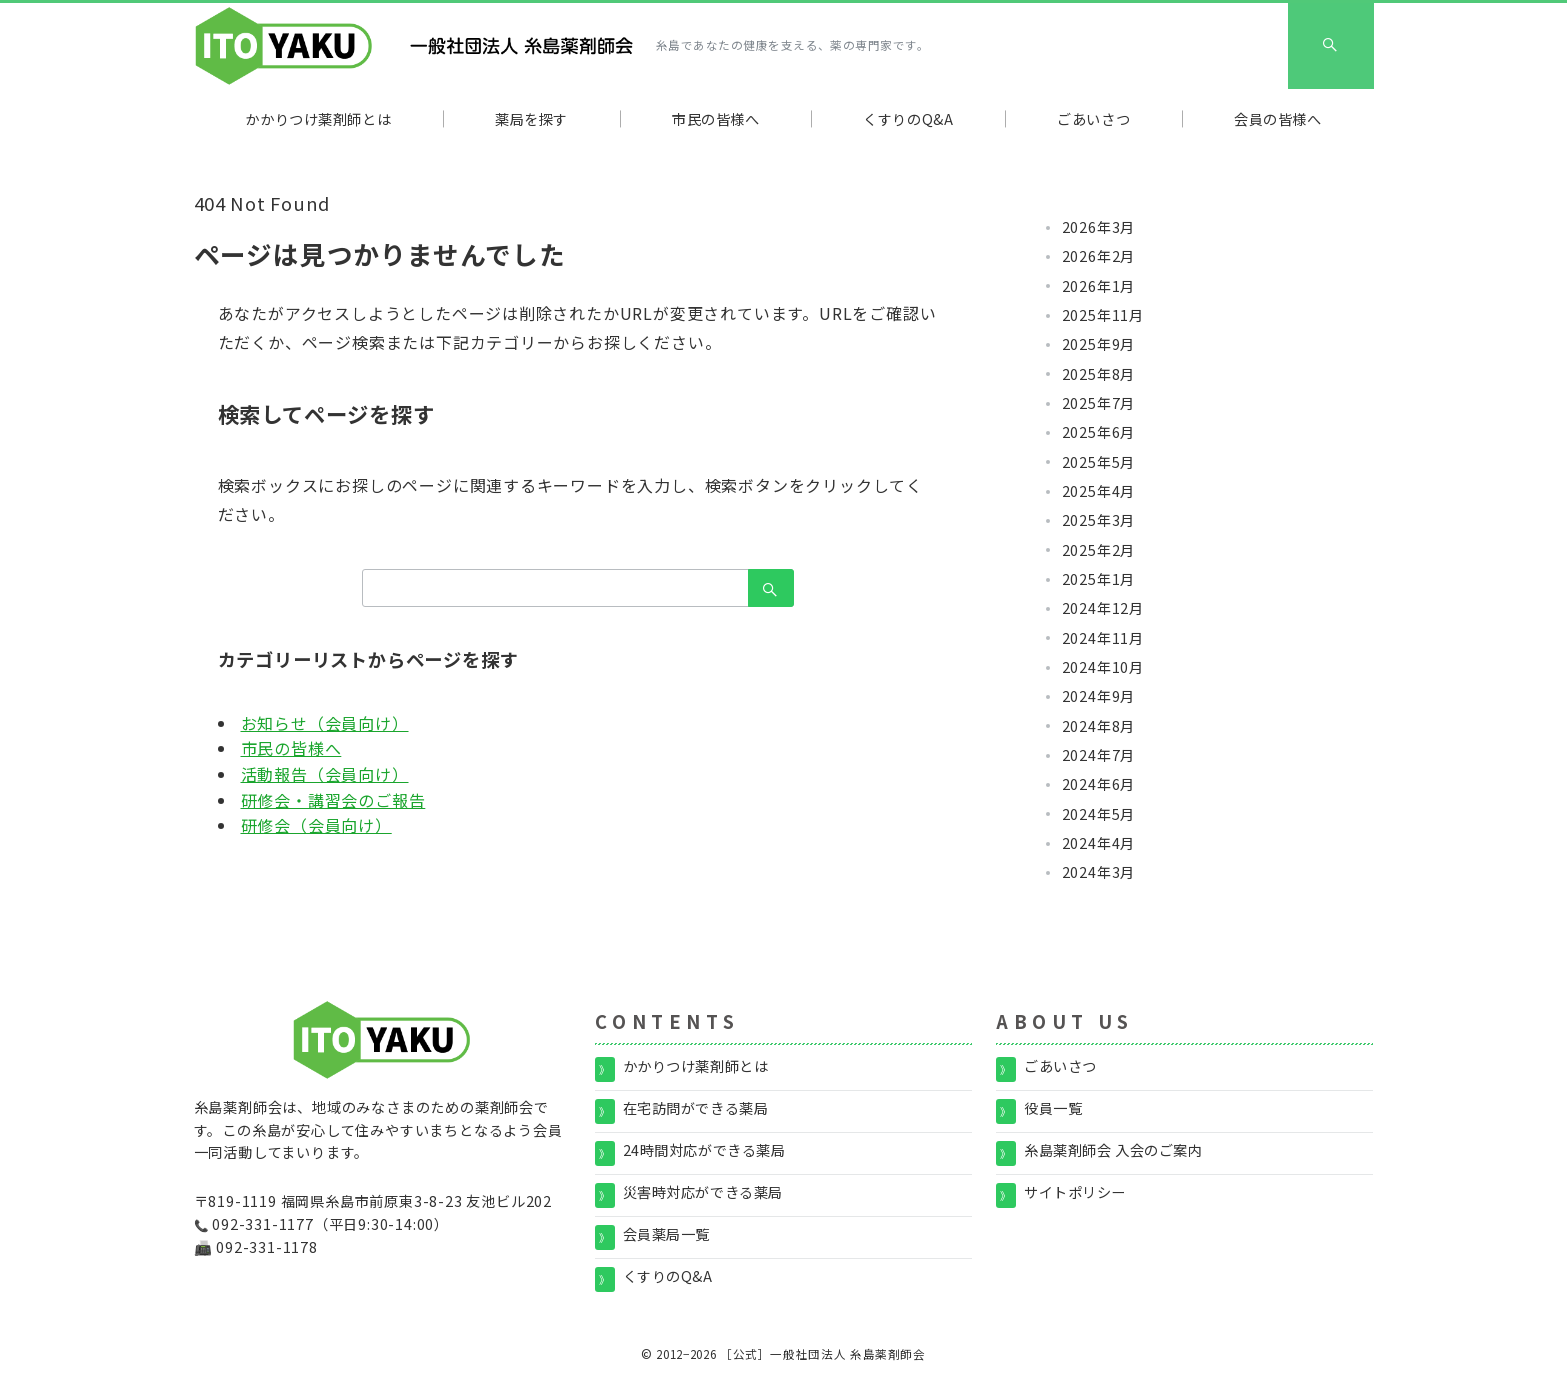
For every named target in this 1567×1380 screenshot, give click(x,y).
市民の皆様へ (291, 748)
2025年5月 (1099, 462)
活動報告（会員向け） (325, 774)
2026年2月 (1099, 256)
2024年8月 (1099, 726)
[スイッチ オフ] (1331, 46)
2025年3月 (1099, 520)
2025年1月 (1099, 579)
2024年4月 (1099, 843)
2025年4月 (1099, 491)
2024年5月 (1099, 814)
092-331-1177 (263, 1224)
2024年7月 (1099, 755)
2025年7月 (1099, 403)
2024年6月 (1099, 784)
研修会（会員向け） (316, 825)
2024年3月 (1099, 872)
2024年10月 (1103, 667)
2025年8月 (1099, 374)
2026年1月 (1099, 286)
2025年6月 (1099, 432)
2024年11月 (1103, 638)
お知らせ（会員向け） (325, 723)
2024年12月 (1103, 608)
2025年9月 (1099, 344)
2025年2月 (1099, 550)
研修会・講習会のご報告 (333, 800)
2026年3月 (1099, 227)
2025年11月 (1103, 315)
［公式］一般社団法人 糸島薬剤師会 (823, 1354)
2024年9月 (1099, 696)
